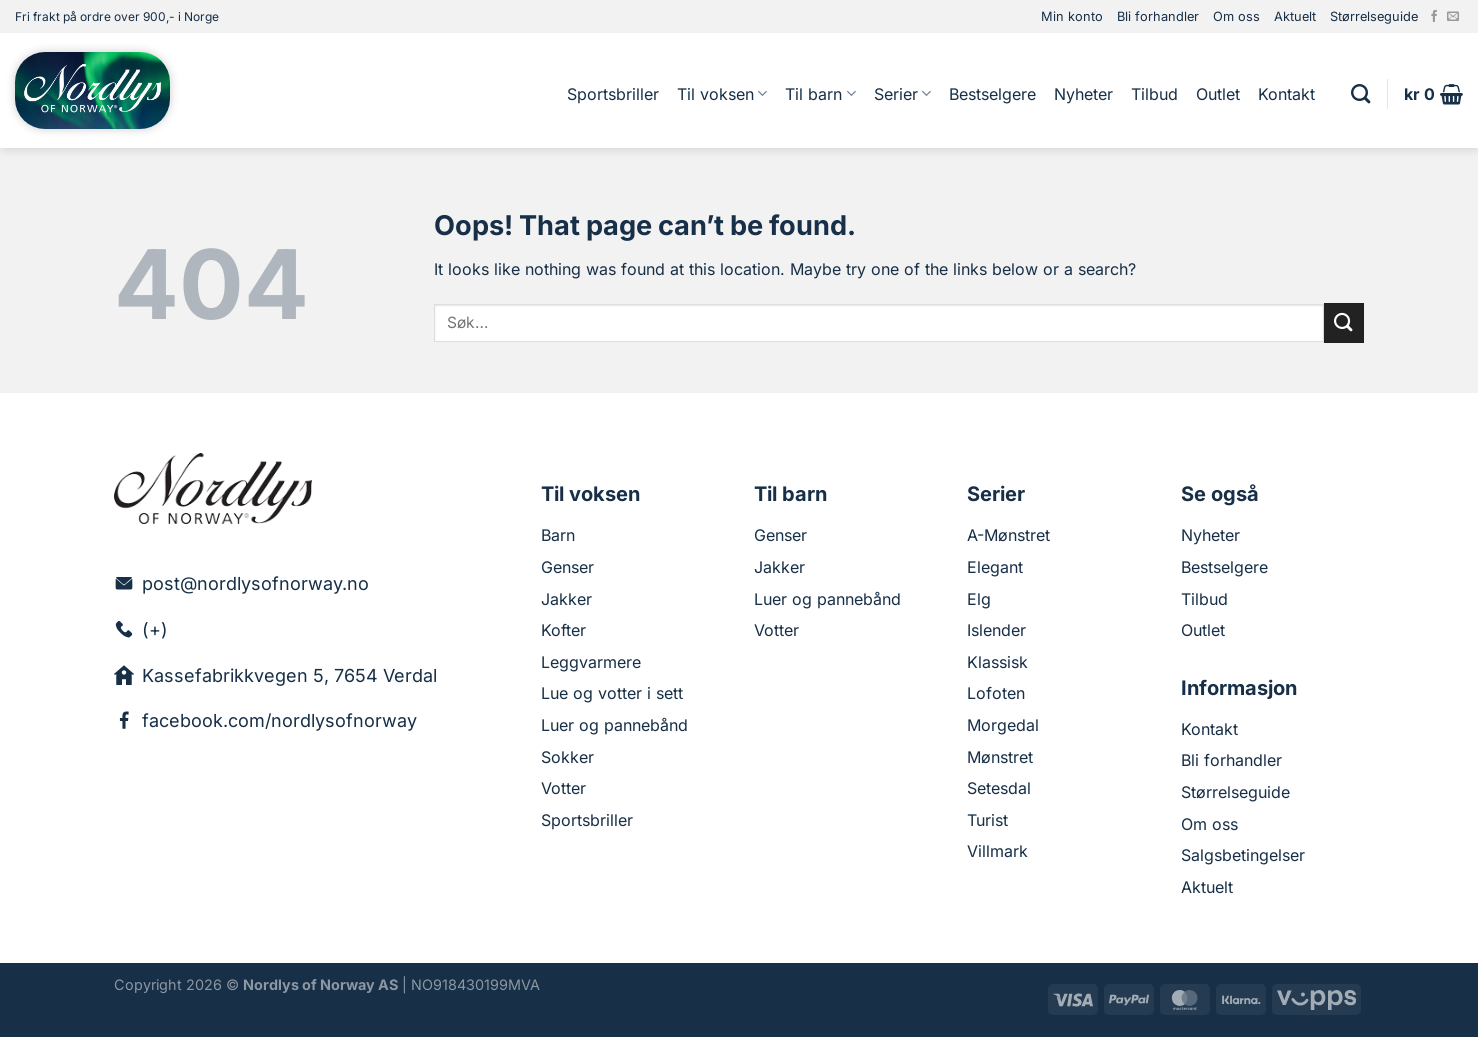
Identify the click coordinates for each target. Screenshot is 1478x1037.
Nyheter (1083, 94)
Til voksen (722, 94)
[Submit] (1344, 322)
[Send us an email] (1453, 17)
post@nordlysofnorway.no (255, 583)
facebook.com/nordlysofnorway (279, 720)
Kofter (563, 630)
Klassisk (997, 662)
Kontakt (1286, 94)
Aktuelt (1295, 16)
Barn (558, 535)
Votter (563, 788)
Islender (996, 630)
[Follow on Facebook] (1434, 17)
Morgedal (1003, 725)
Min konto (1072, 16)
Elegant (995, 567)
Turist (987, 820)
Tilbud (1154, 94)
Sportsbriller (613, 94)
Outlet (1218, 94)
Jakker (566, 599)
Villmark (997, 851)
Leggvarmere (591, 662)
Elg (979, 599)
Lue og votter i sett (612, 693)
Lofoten (996, 693)
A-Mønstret (1008, 535)
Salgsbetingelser (1243, 855)
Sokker (567, 757)
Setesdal (999, 788)
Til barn (820, 94)
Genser (567, 567)
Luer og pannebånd (614, 725)
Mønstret (1000, 757)
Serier (902, 94)
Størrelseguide (1374, 16)
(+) (155, 629)
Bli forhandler (1158, 16)
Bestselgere (992, 94)
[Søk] (1360, 93)
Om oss (1236, 16)
